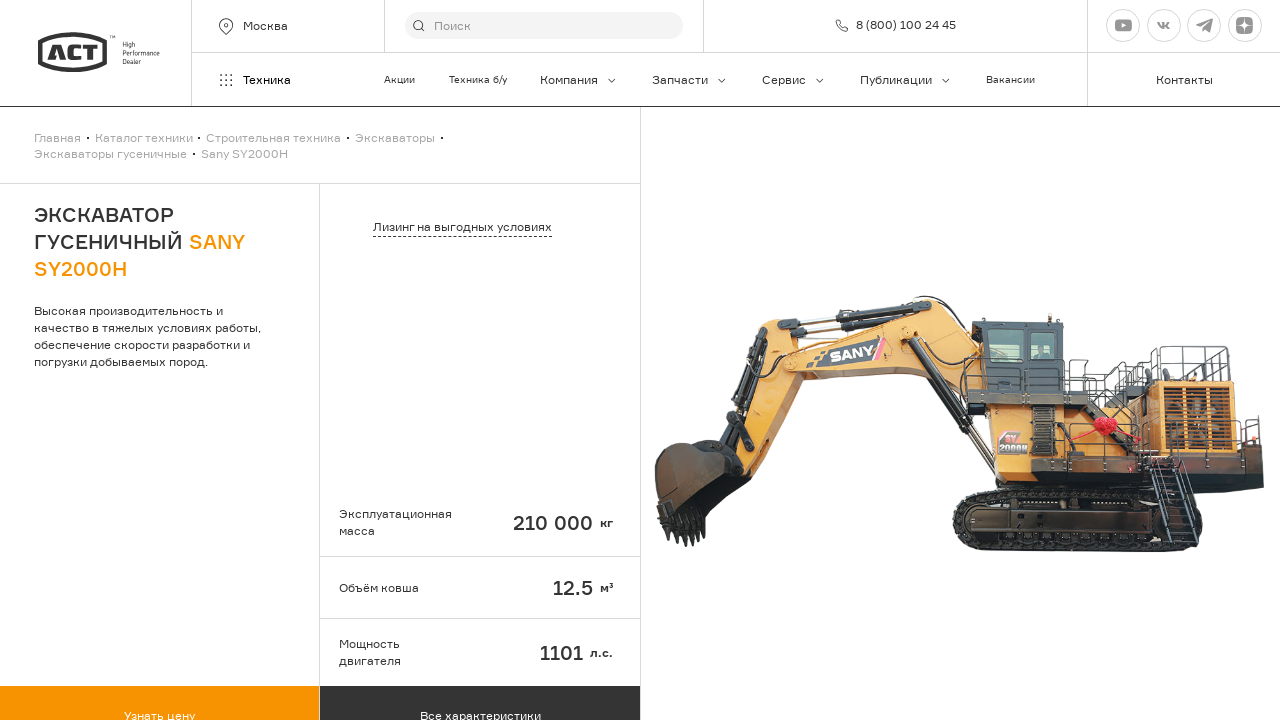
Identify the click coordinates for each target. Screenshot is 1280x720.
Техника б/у (478, 79)
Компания (579, 79)
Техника (253, 80)
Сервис (794, 79)
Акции (399, 79)
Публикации (906, 79)
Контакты (1184, 79)
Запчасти (690, 79)
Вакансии (1010, 79)
